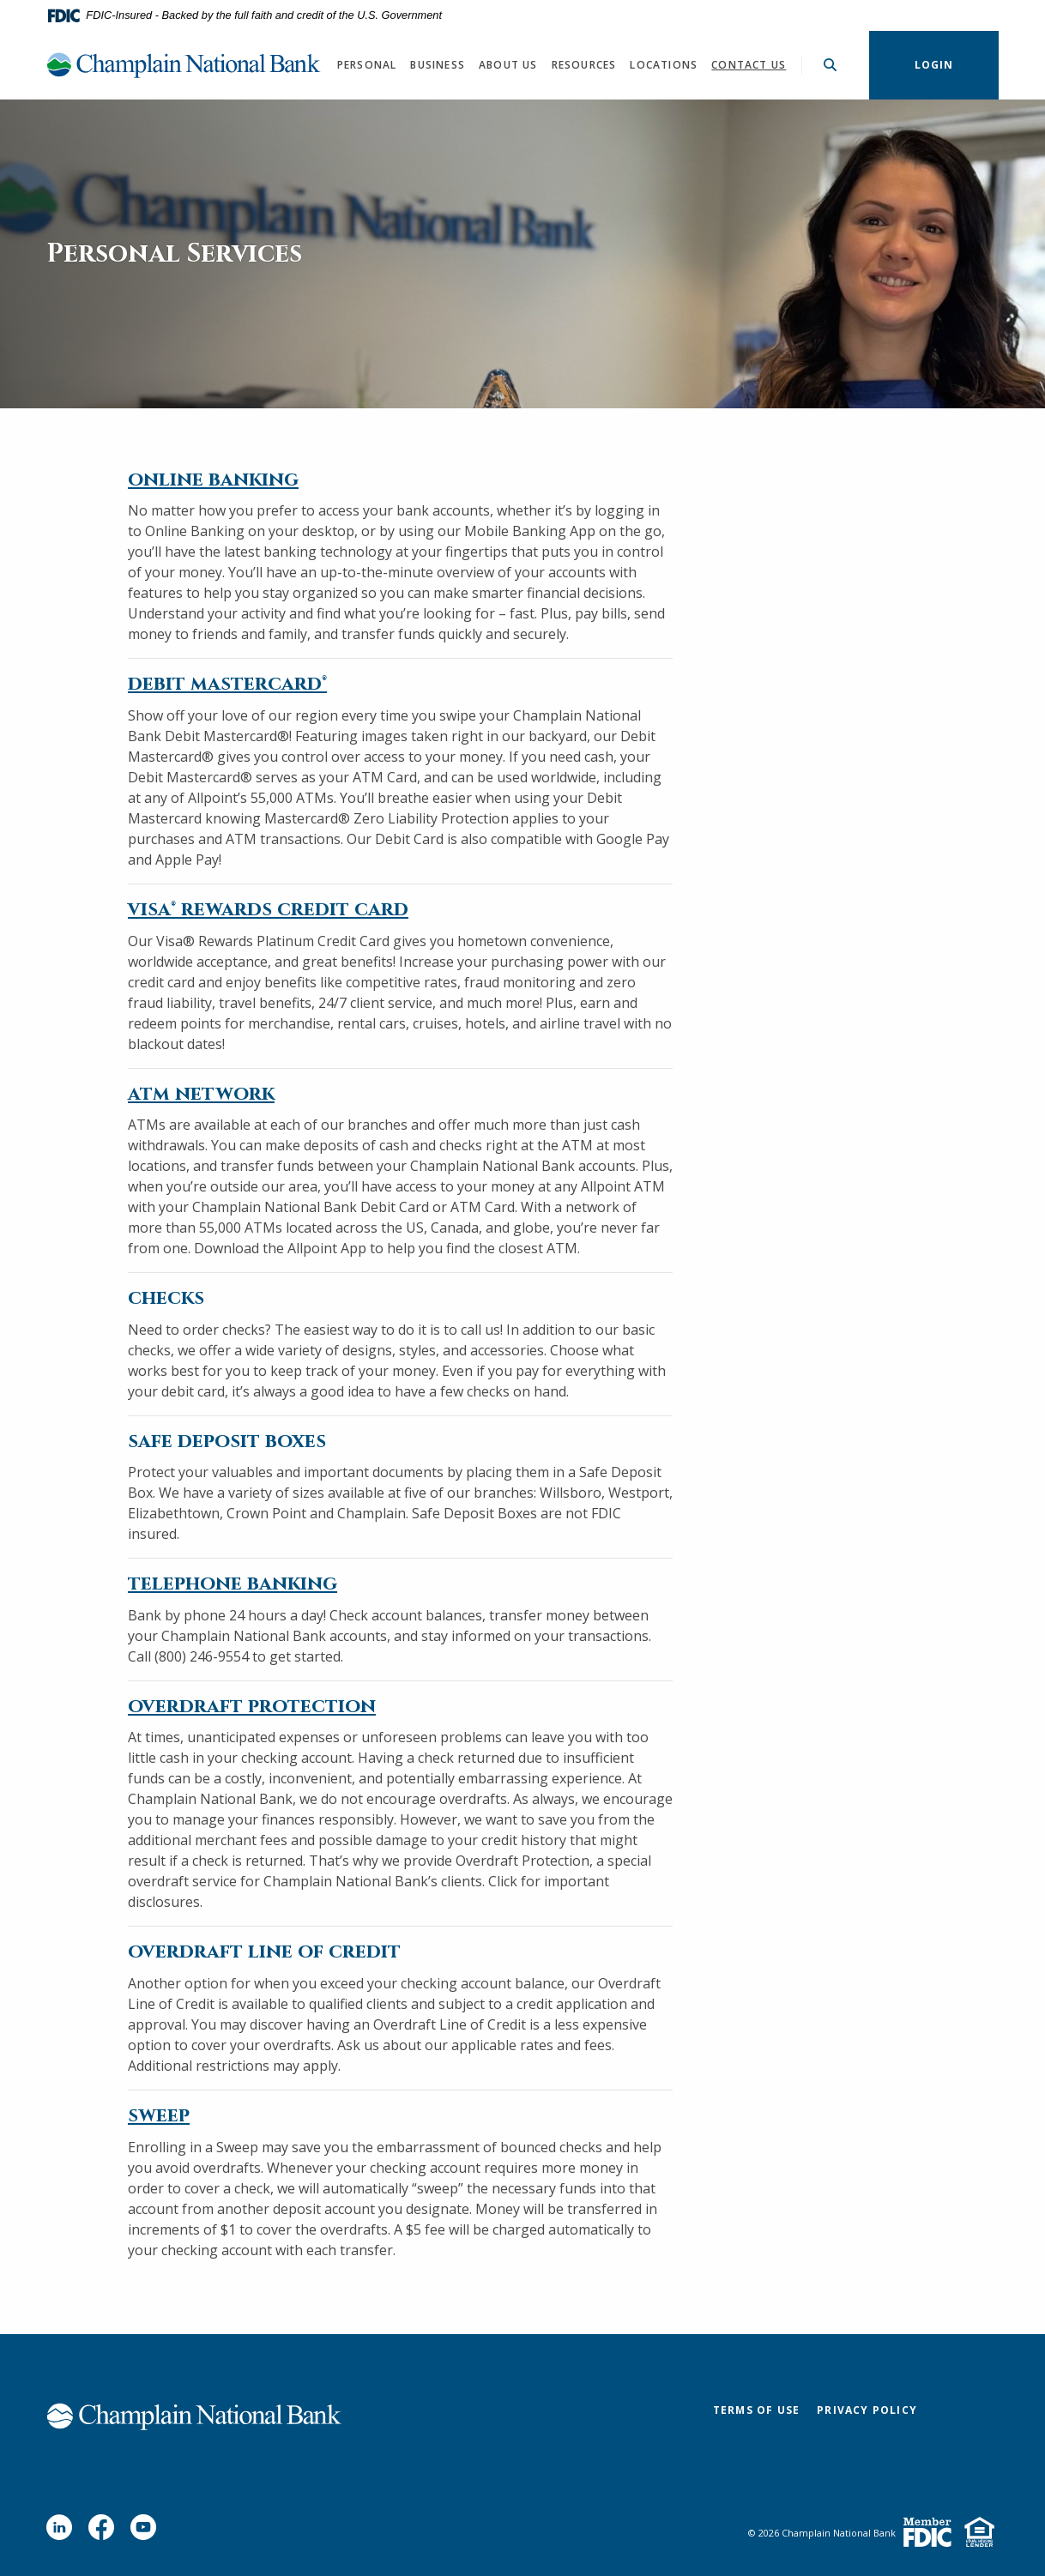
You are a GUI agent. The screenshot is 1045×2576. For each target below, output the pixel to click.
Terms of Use (756, 2410)
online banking (213, 480)
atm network (201, 1094)
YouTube (146, 2533)
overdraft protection (252, 1706)
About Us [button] (508, 64)
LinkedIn (63, 2533)
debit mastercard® (227, 684)
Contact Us (748, 64)
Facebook (105, 2533)
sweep (159, 2115)
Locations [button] (664, 64)
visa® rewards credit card (268, 909)
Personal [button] (367, 64)
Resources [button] (584, 64)
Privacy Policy (867, 2410)
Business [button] (437, 64)
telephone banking (232, 1584)
